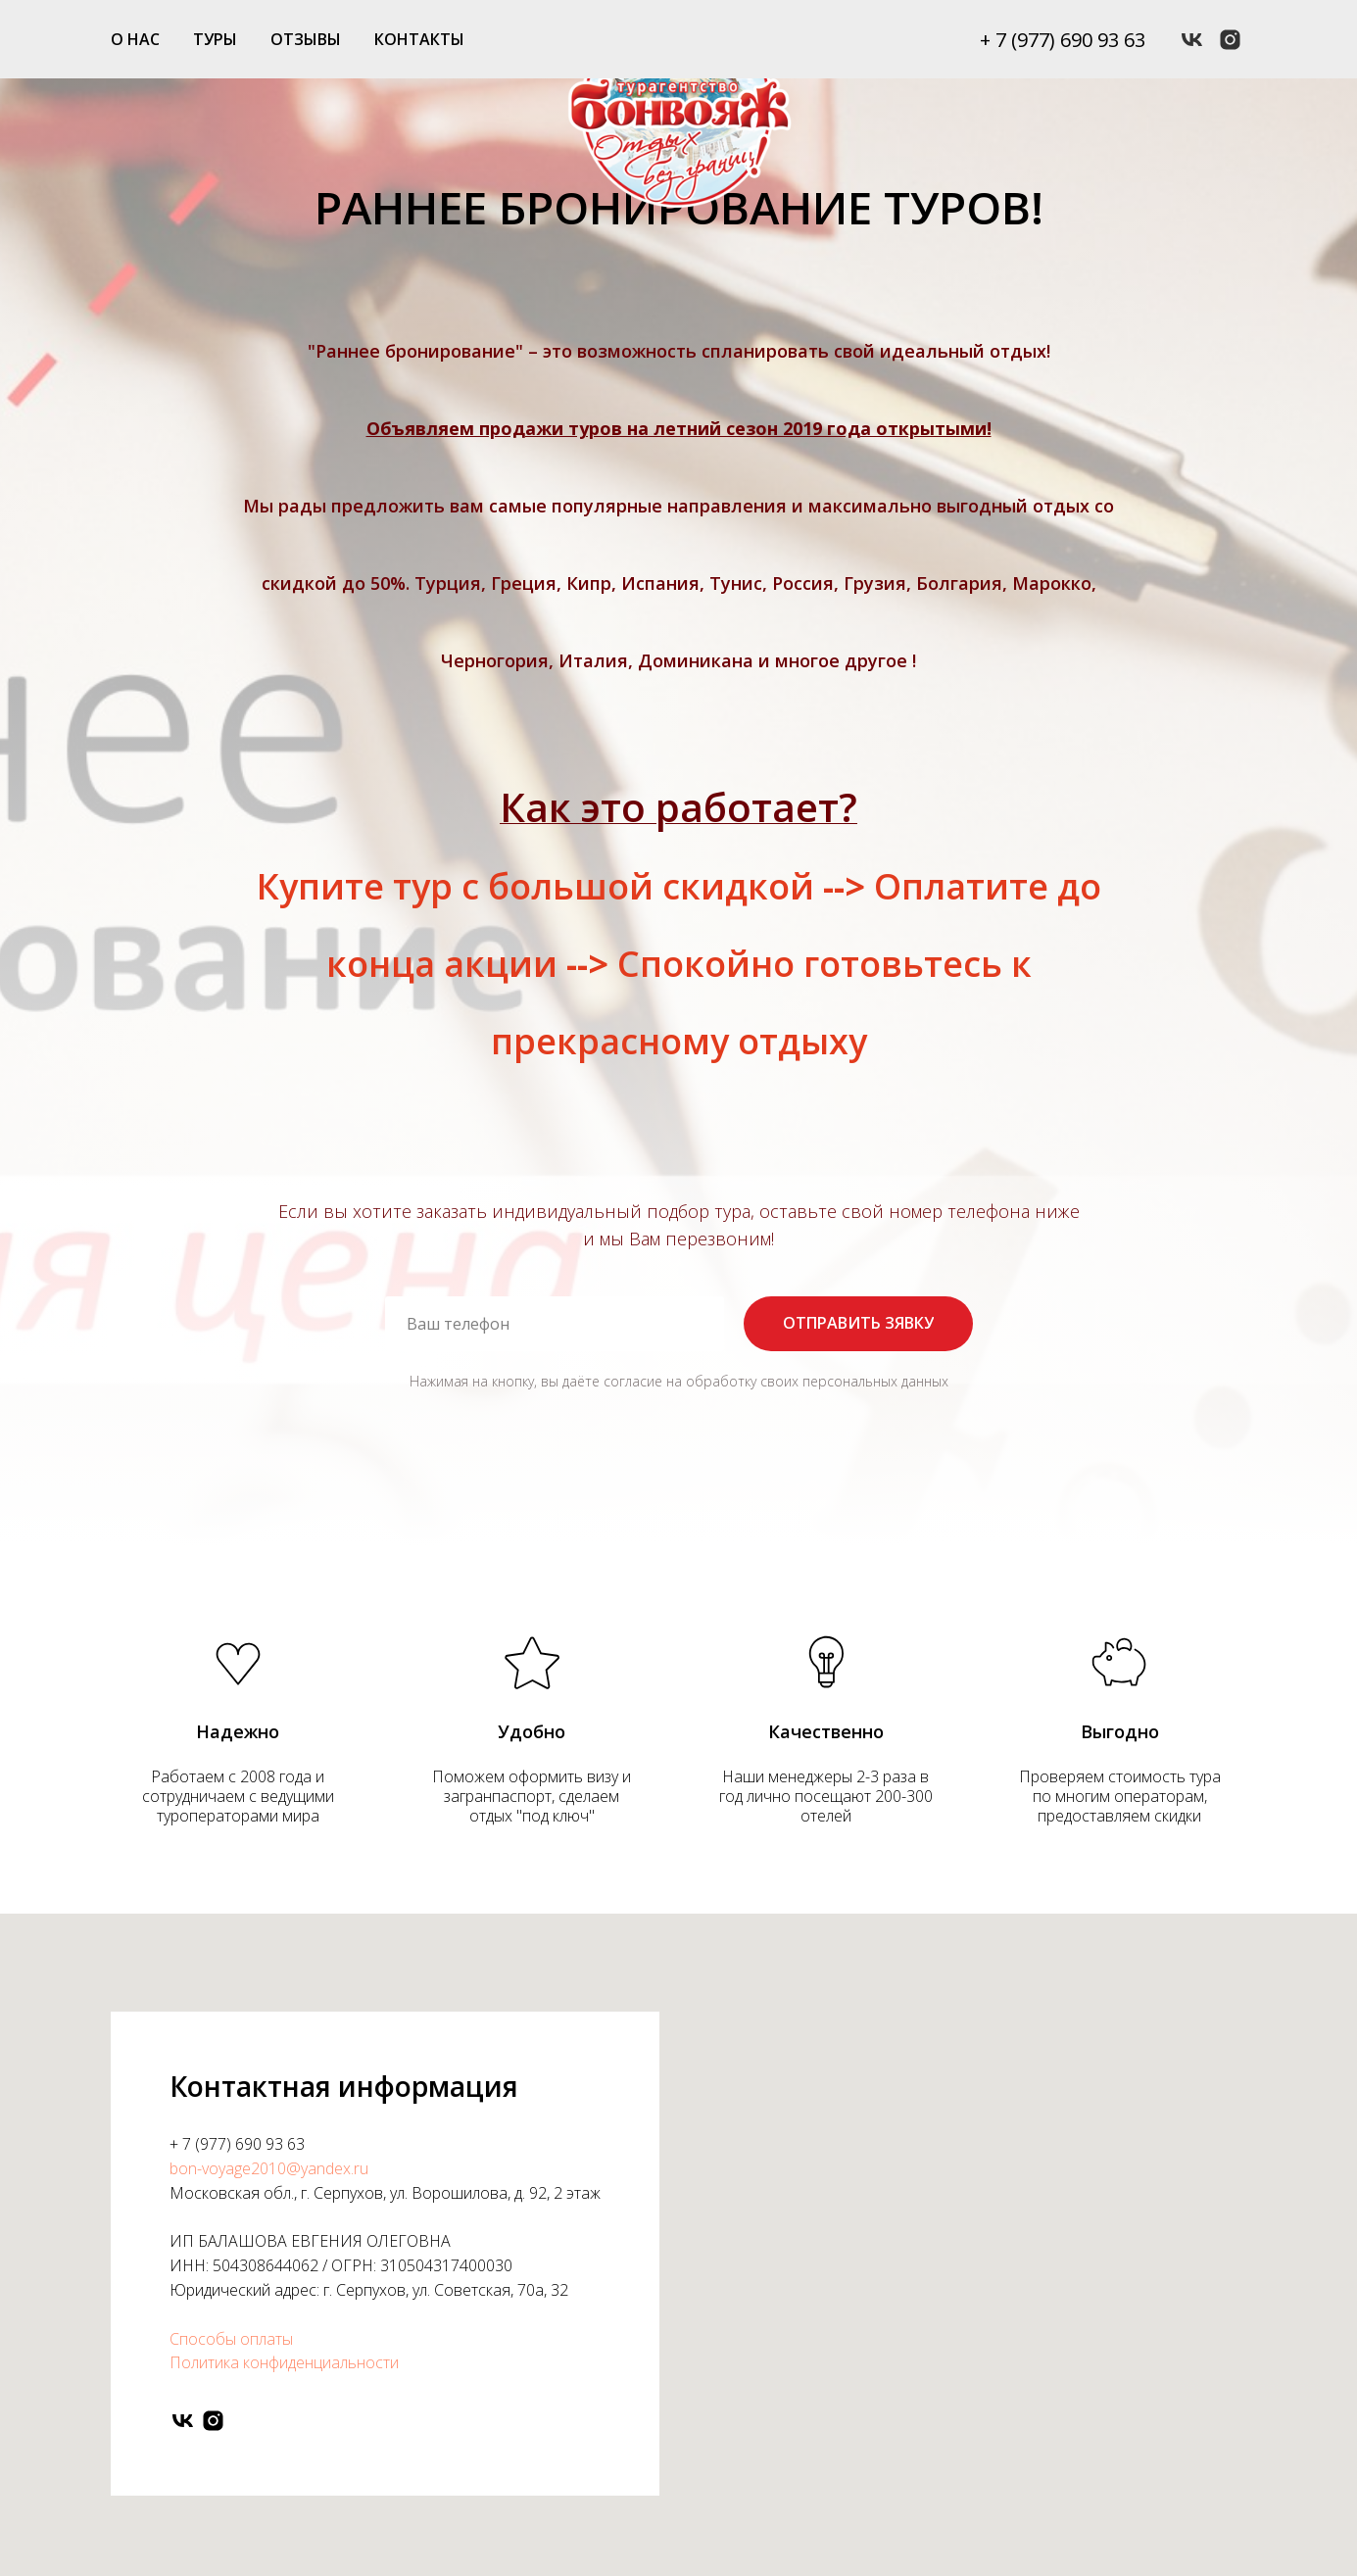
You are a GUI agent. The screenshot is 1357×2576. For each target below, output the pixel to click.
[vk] (1192, 39)
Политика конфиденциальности (284, 2362)
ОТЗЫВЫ (305, 39)
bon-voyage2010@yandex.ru (269, 2168)
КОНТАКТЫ (419, 39)
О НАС (135, 39)
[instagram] (1230, 39)
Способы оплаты (231, 2339)
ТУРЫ (215, 39)
